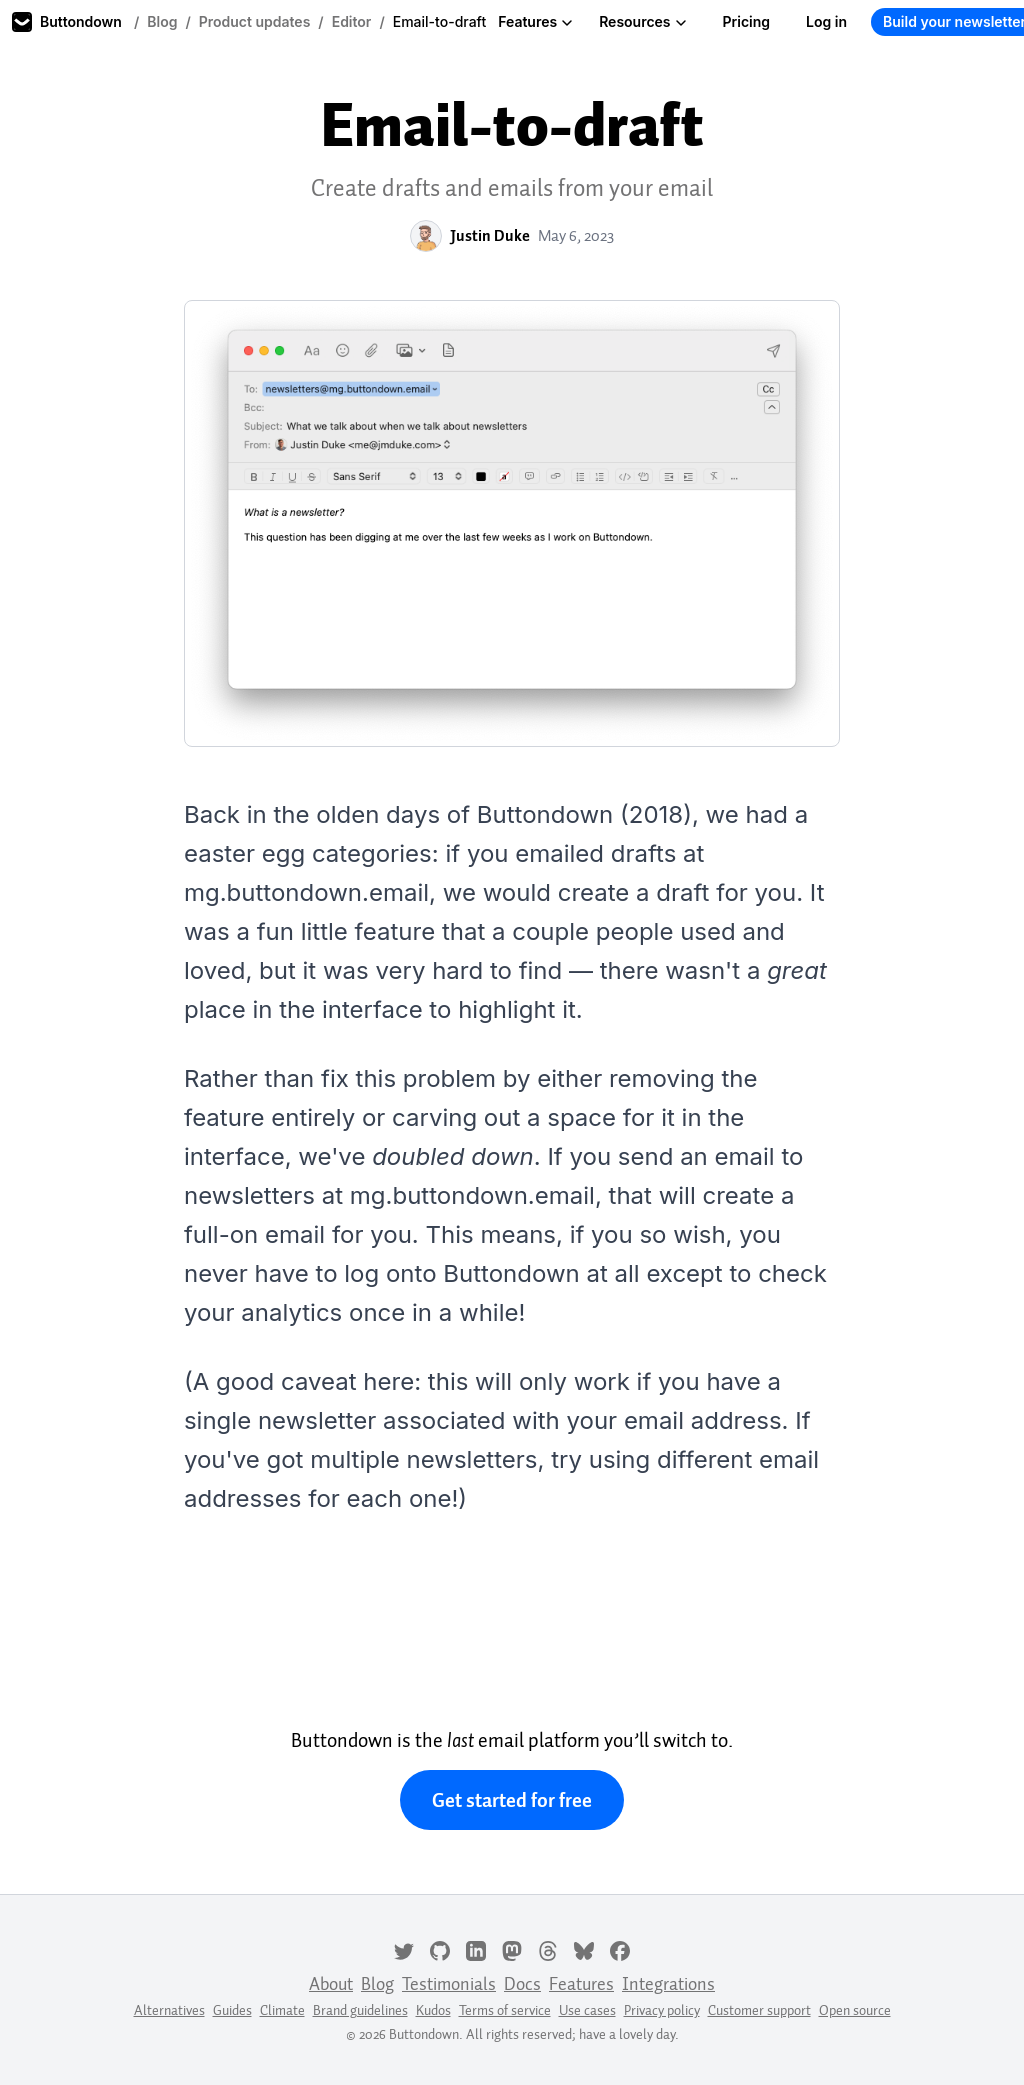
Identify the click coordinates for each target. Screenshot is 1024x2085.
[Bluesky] (584, 1949)
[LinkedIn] (476, 1949)
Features (535, 21)
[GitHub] (440, 1949)
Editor (352, 21)
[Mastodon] (512, 1949)
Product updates (255, 21)
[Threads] (548, 1949)
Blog (162, 21)
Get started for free (512, 1800)
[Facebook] (620, 1949)
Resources (642, 21)
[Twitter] (404, 1949)
